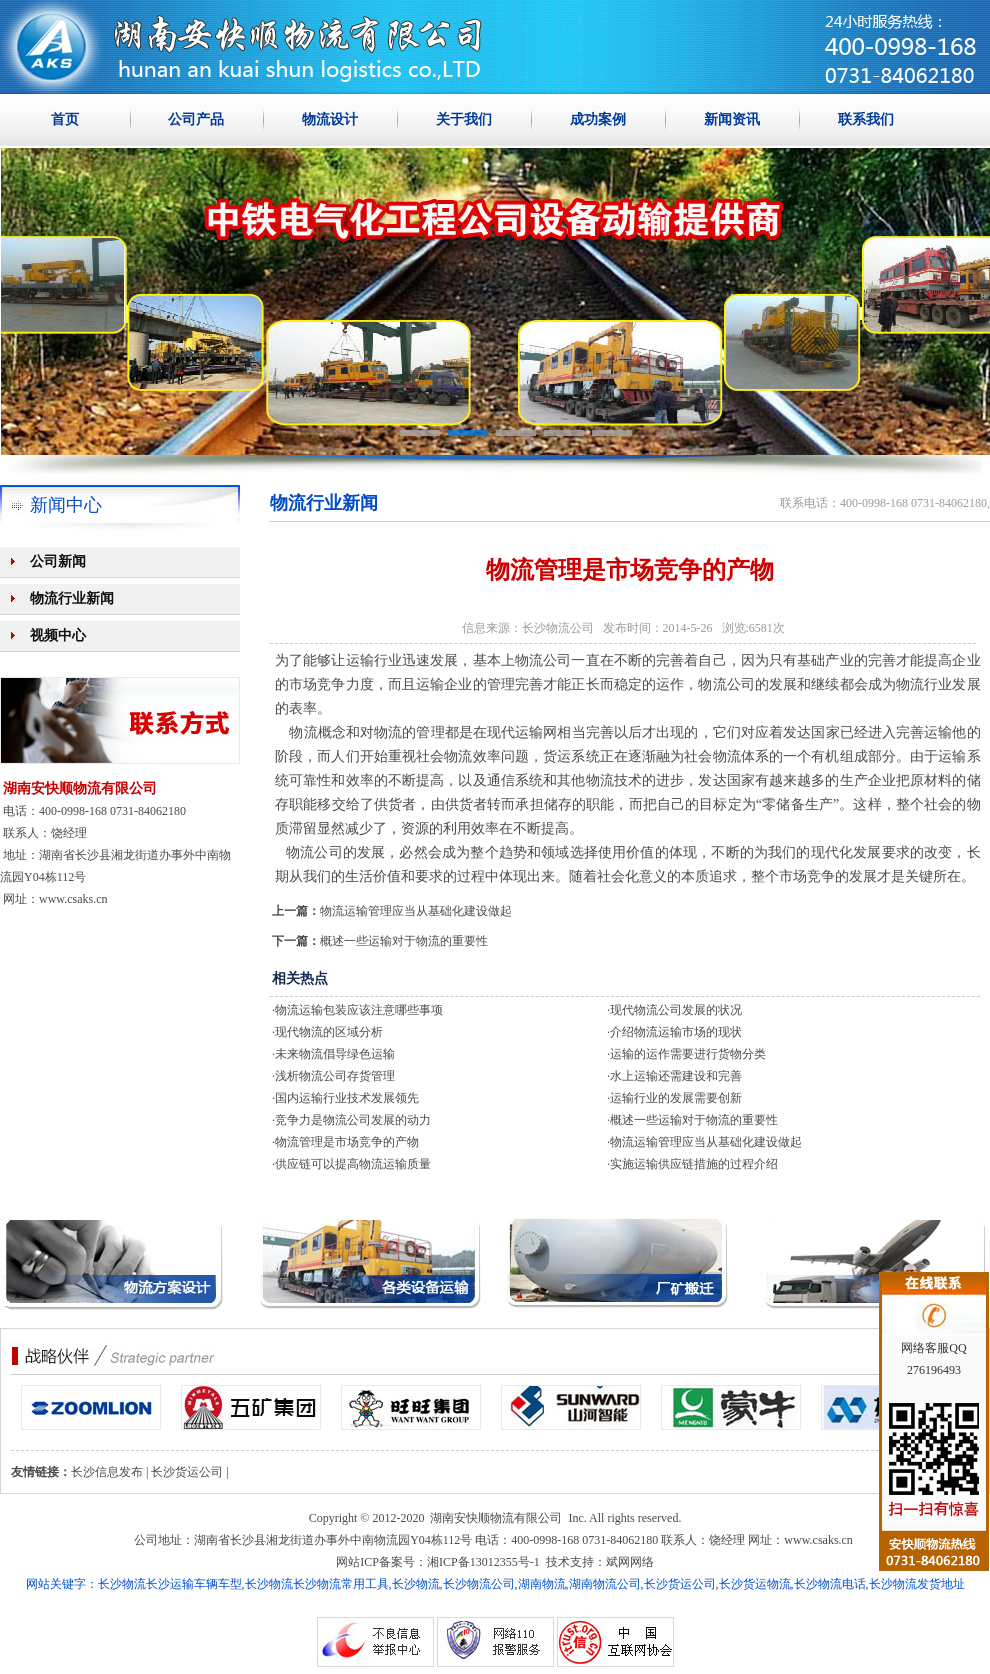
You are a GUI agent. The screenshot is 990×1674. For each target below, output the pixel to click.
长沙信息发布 (107, 1472)
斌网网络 (630, 1562)
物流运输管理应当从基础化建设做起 (416, 911)
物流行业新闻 (72, 598)
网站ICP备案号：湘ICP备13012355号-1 (437, 1562)
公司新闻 (58, 561)
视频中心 (58, 635)
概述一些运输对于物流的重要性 (404, 941)
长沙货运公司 (187, 1472)
